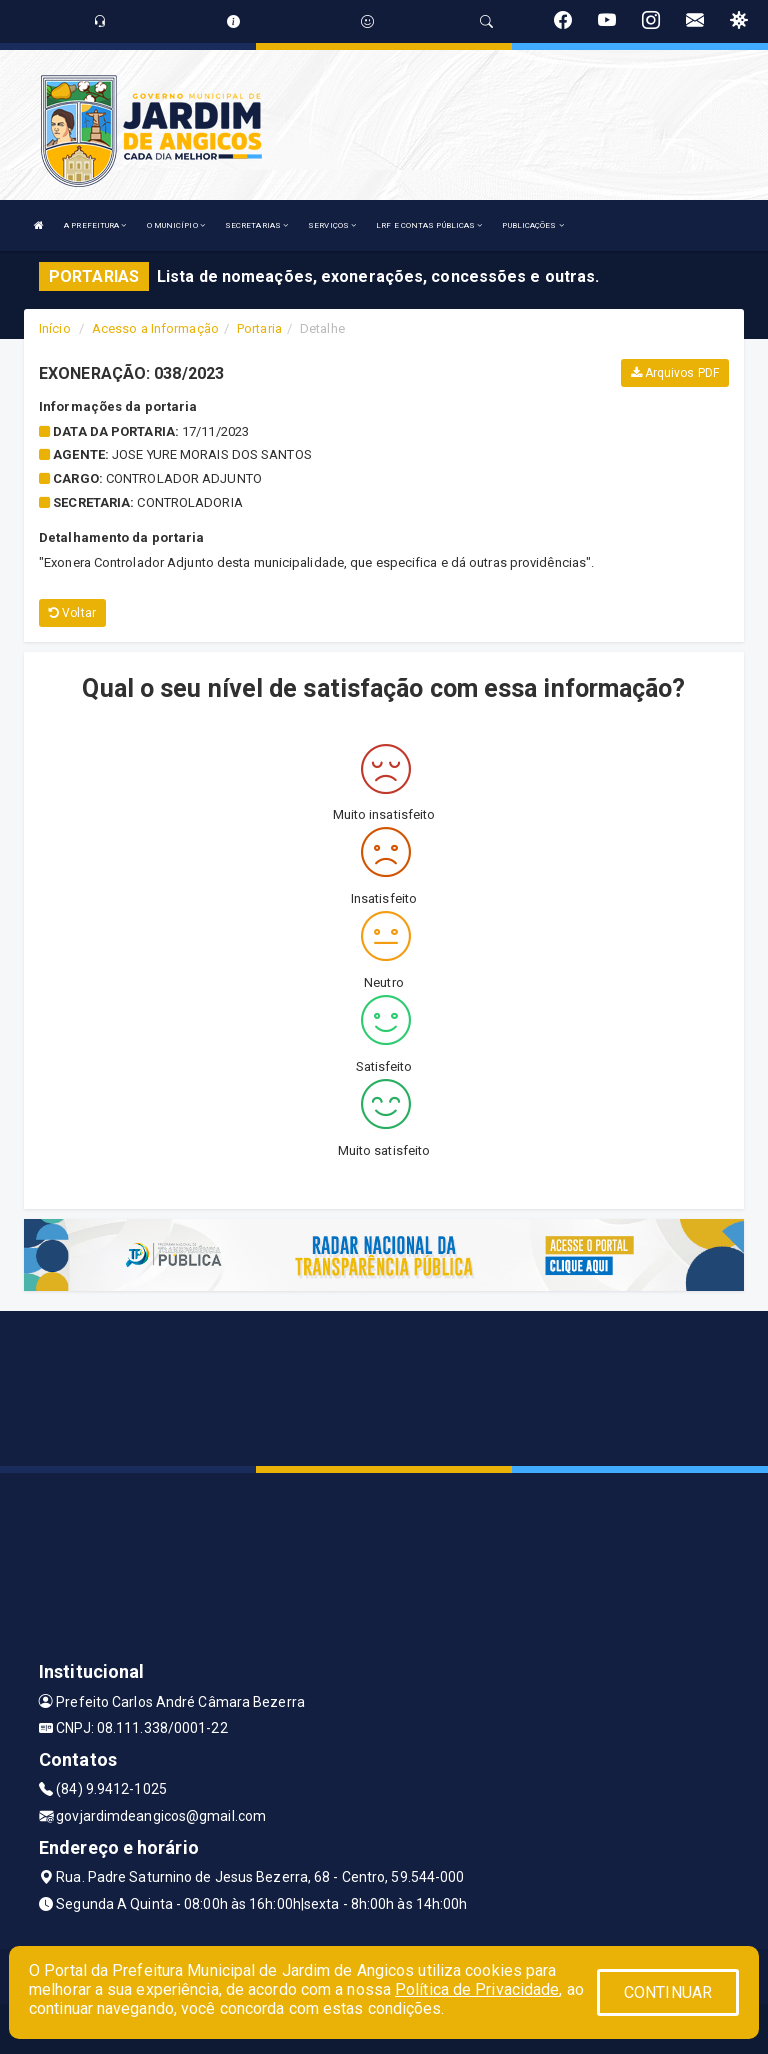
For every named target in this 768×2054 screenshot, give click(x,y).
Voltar (72, 613)
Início (55, 328)
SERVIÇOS (332, 225)
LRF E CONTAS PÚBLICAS (429, 225)
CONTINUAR (668, 1992)
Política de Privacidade (477, 1989)
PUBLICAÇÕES (532, 225)
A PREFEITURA (95, 225)
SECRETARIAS (256, 225)
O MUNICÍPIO (176, 225)
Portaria (259, 328)
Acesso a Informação (155, 328)
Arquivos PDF (675, 373)
